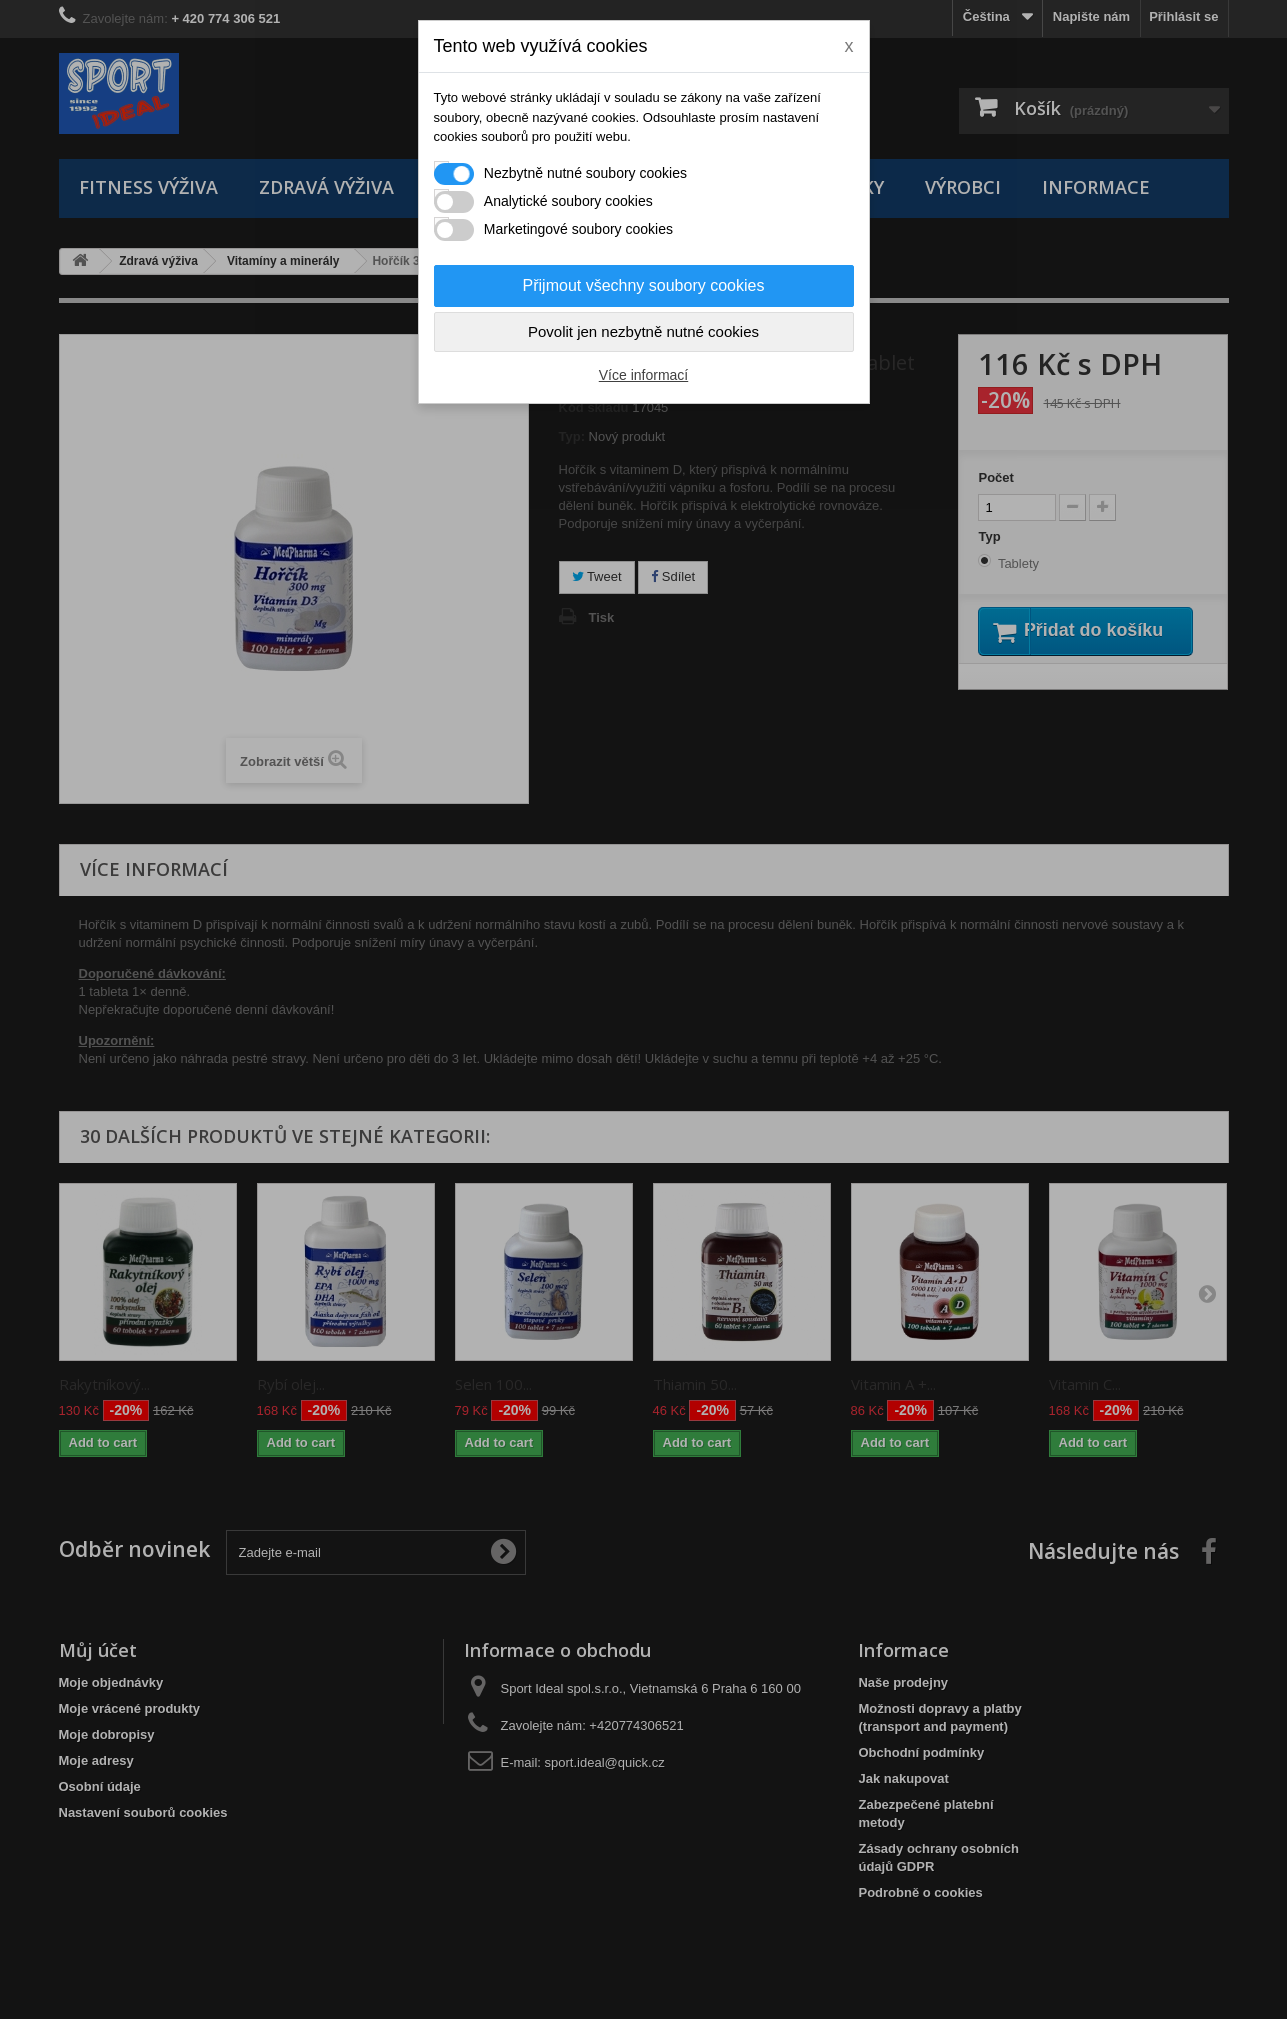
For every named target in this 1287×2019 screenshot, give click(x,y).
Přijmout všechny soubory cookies (644, 285)
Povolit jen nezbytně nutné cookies (643, 331)
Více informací (643, 375)
